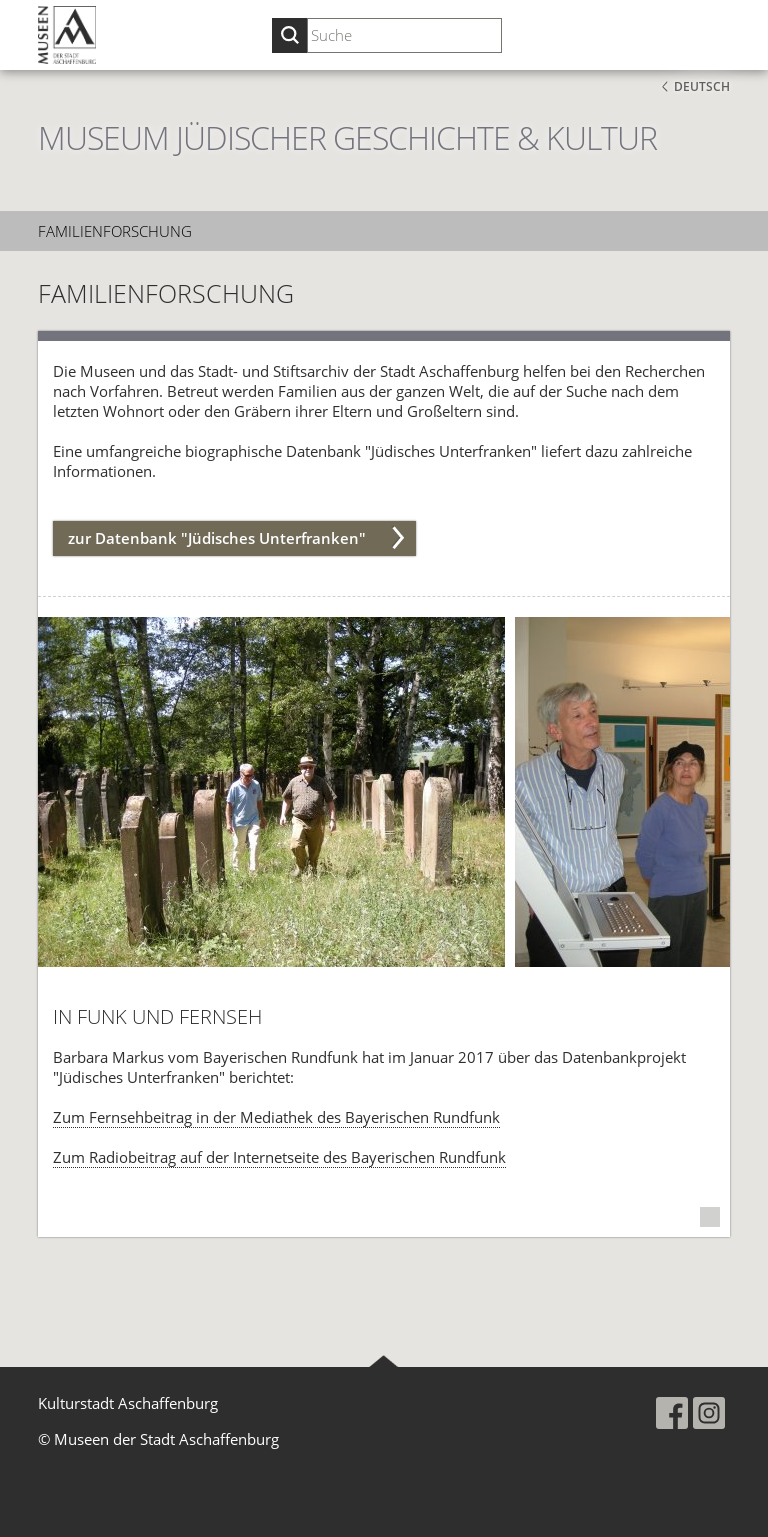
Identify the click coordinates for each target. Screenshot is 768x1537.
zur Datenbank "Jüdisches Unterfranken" (217, 538)
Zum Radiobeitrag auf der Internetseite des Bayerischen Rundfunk (279, 1157)
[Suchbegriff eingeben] (404, 35)
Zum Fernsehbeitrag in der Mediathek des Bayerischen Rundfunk (276, 1117)
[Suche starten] (289, 35)
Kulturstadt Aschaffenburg (128, 1403)
